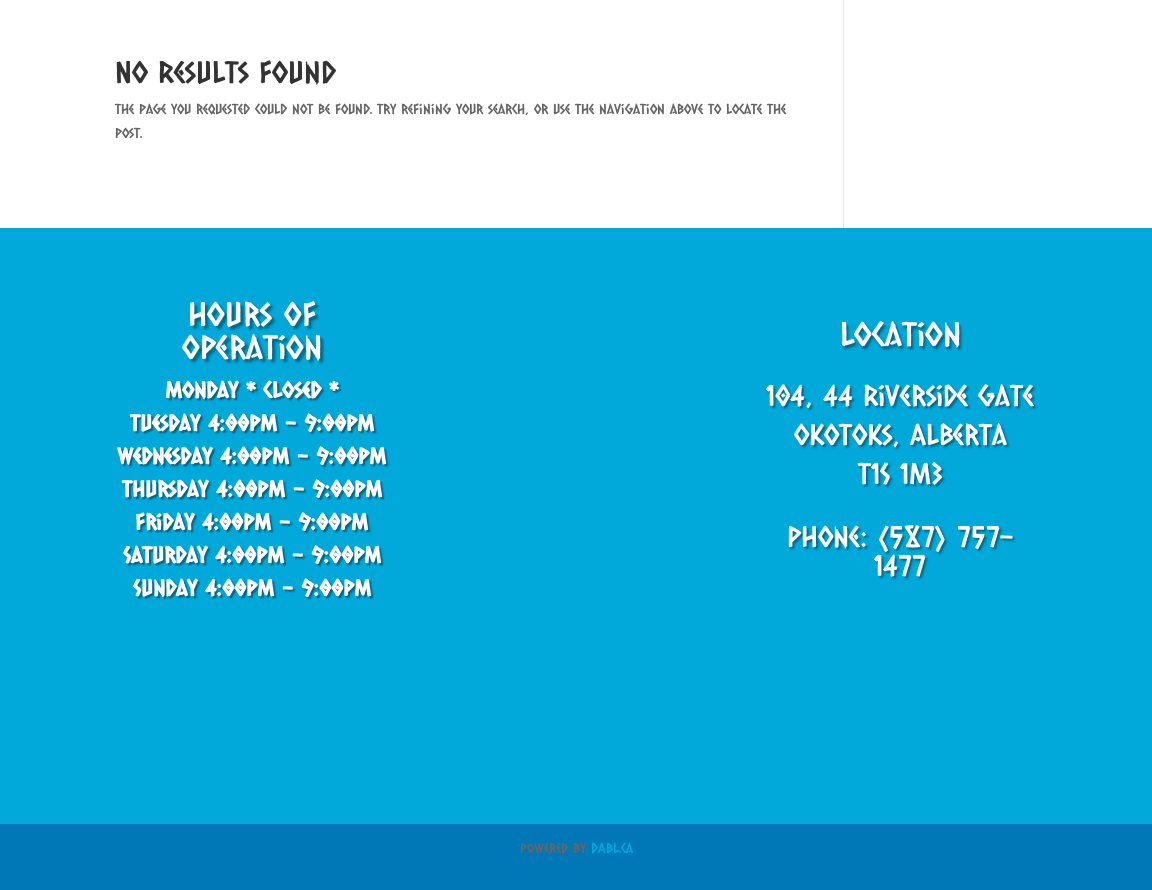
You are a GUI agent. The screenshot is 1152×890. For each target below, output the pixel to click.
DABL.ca (612, 847)
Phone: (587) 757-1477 (900, 550)
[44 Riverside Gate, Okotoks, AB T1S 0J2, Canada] (575, 457)
